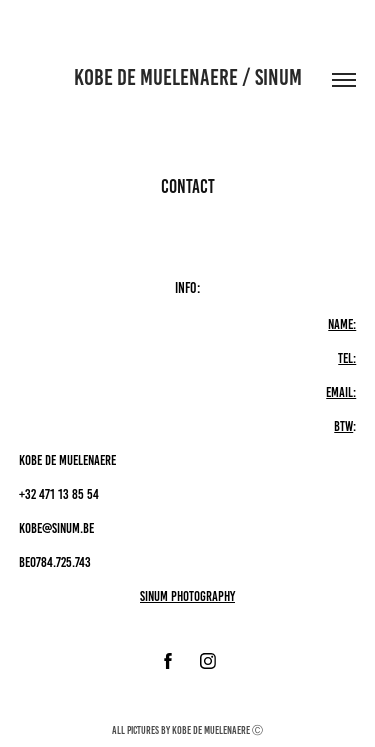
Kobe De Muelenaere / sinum (188, 77)
